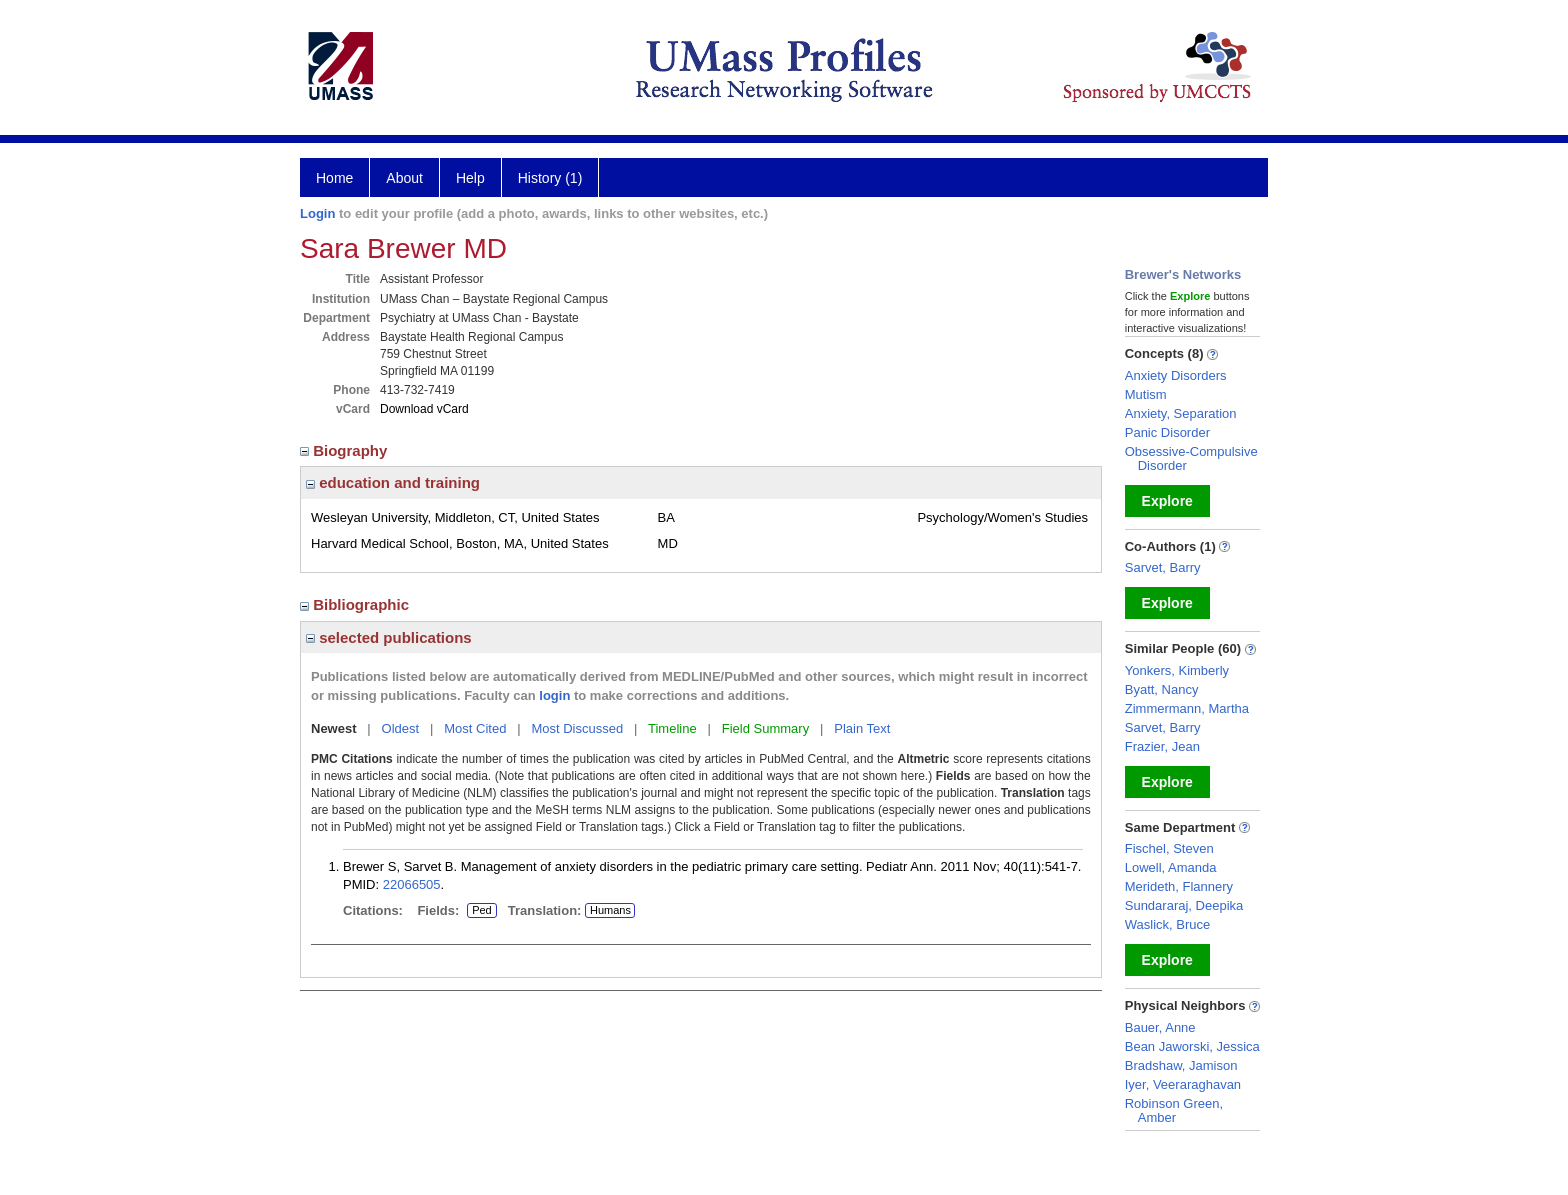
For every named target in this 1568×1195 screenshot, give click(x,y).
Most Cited (475, 728)
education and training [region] (393, 482)
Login (317, 213)
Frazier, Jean (1162, 746)
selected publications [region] (389, 637)
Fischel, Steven (1169, 848)
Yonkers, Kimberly (1177, 670)
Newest (334, 728)
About (404, 178)
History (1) (550, 178)
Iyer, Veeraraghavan (1183, 1084)
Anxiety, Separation (1181, 413)
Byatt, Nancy (1162, 689)
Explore (1167, 501)
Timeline (672, 728)
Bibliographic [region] (356, 604)
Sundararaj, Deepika (1184, 905)
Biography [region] (346, 450)
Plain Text (862, 728)
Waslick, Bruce (1167, 924)
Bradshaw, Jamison (1181, 1065)
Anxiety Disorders (1176, 375)
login (554, 695)
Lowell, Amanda (1171, 867)
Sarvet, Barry (1163, 567)
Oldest (401, 728)
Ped (479, 911)
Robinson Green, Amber (1174, 1110)
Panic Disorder (1167, 432)
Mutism (1146, 394)
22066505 (412, 884)
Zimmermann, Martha (1187, 708)
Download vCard (424, 409)
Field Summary (765, 728)
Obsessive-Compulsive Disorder (1191, 458)
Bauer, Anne (1160, 1027)
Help (470, 178)
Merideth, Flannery (1179, 886)
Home (334, 178)
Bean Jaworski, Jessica (1192, 1046)
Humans (610, 910)
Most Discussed (577, 728)
